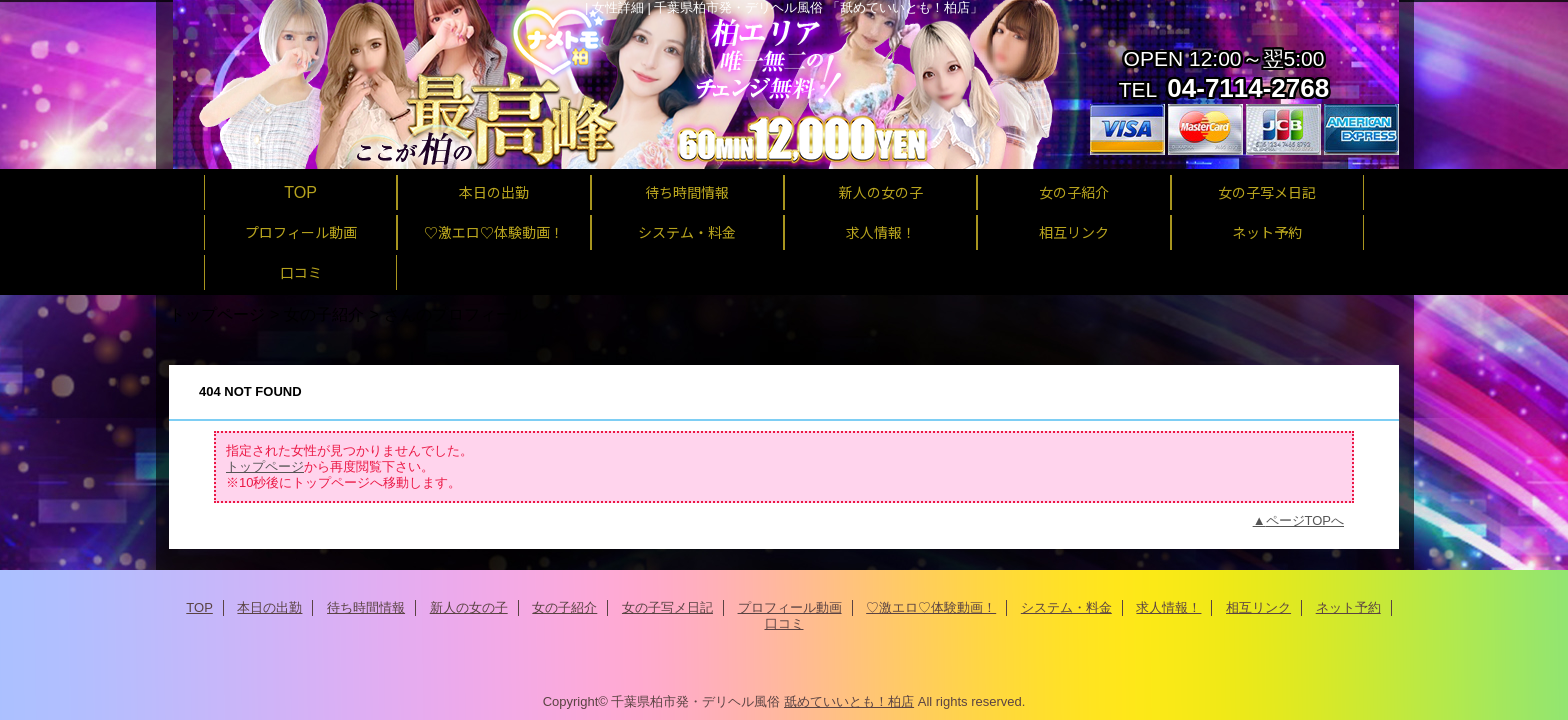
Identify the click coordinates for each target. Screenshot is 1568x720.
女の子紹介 (324, 314)
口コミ (784, 623)
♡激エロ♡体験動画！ (931, 607)
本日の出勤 (269, 607)
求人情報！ (1168, 607)
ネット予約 (1348, 607)
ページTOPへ (1305, 520)
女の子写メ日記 (667, 607)
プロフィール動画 (790, 607)
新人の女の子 (469, 607)
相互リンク (1258, 607)
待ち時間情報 (366, 607)
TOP (300, 192)
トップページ (217, 314)
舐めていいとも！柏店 (849, 701)
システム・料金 (1066, 607)
